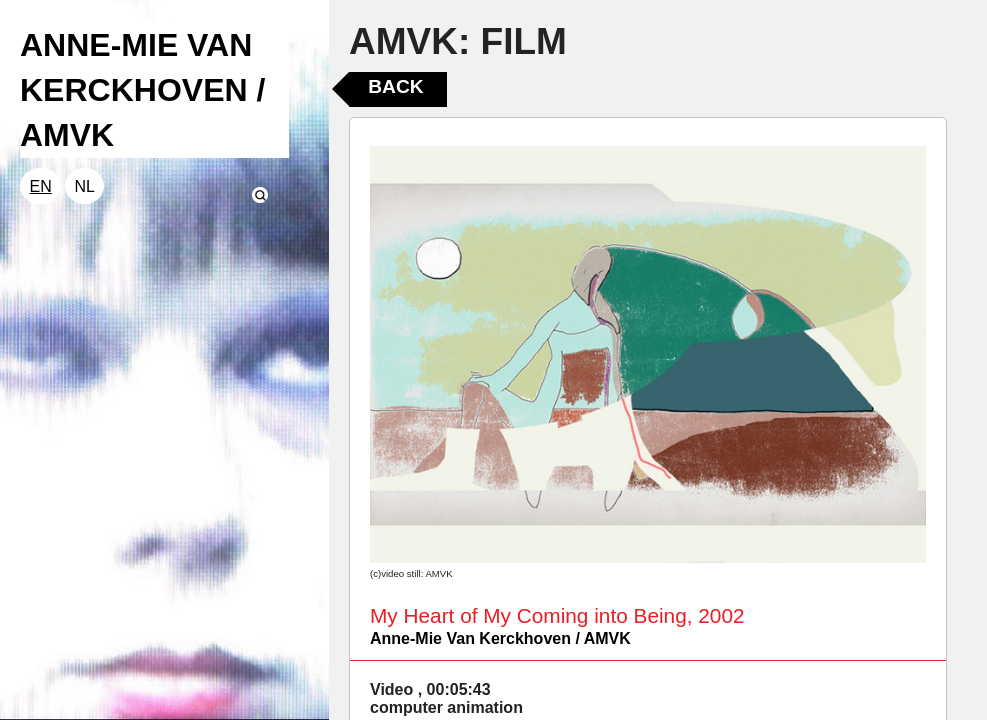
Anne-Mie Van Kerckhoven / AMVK (500, 638)
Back (395, 86)
